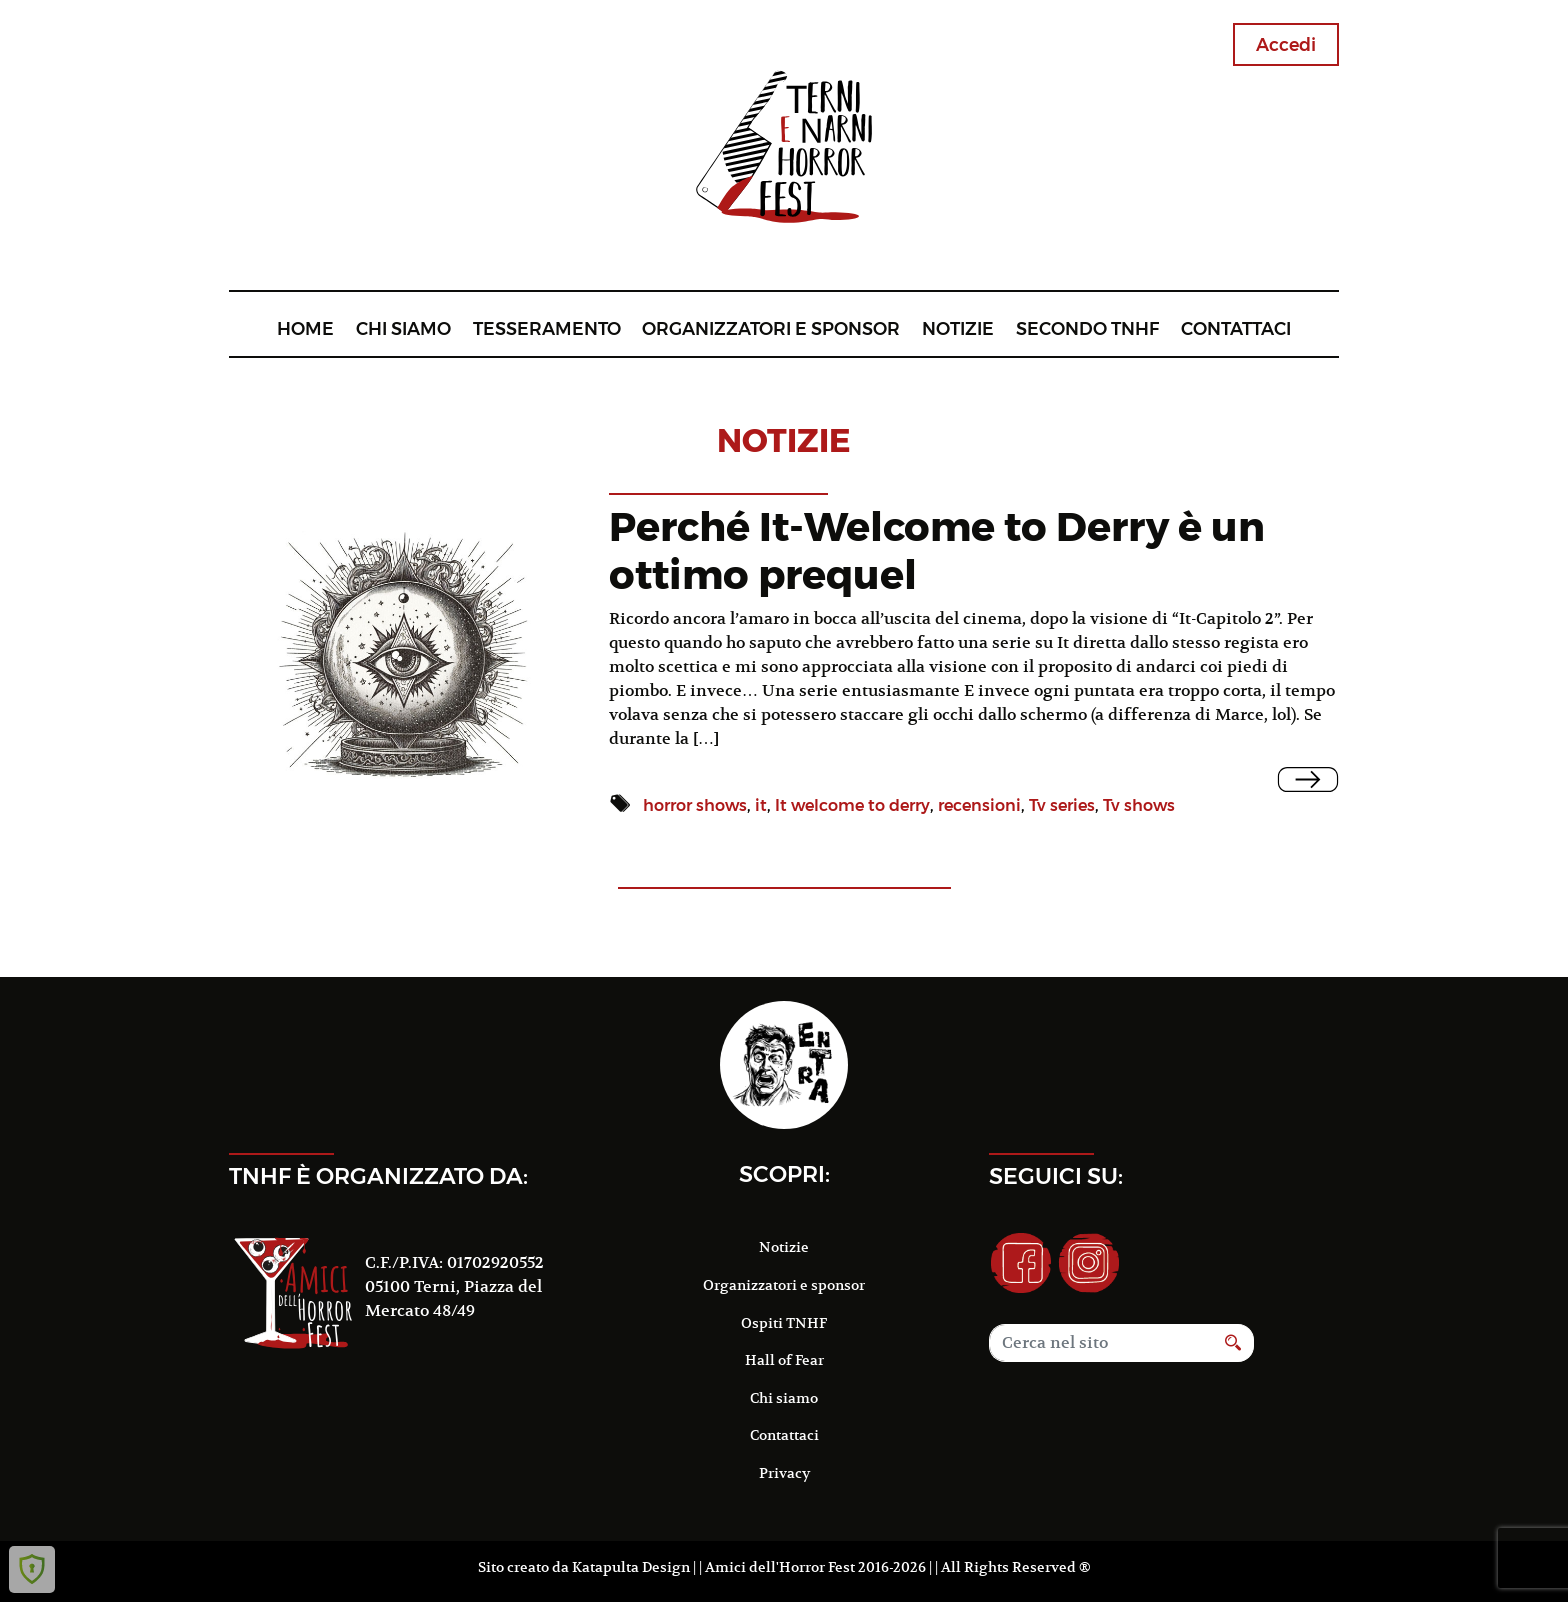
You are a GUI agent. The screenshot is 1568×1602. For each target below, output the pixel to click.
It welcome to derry (852, 805)
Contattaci (1236, 328)
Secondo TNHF (1087, 328)
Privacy (784, 1473)
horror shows (695, 805)
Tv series (1062, 805)
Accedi (1286, 44)
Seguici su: (1056, 1176)
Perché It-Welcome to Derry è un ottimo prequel (937, 550)
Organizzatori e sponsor (771, 328)
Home (305, 328)
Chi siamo (403, 328)
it (761, 805)
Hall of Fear (784, 1360)
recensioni (979, 805)
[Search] (1101, 1343)
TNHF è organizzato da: (378, 1176)
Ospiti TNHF (784, 1323)
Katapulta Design (631, 1567)
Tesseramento (547, 328)
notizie (784, 440)
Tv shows (1139, 805)
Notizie (958, 328)
